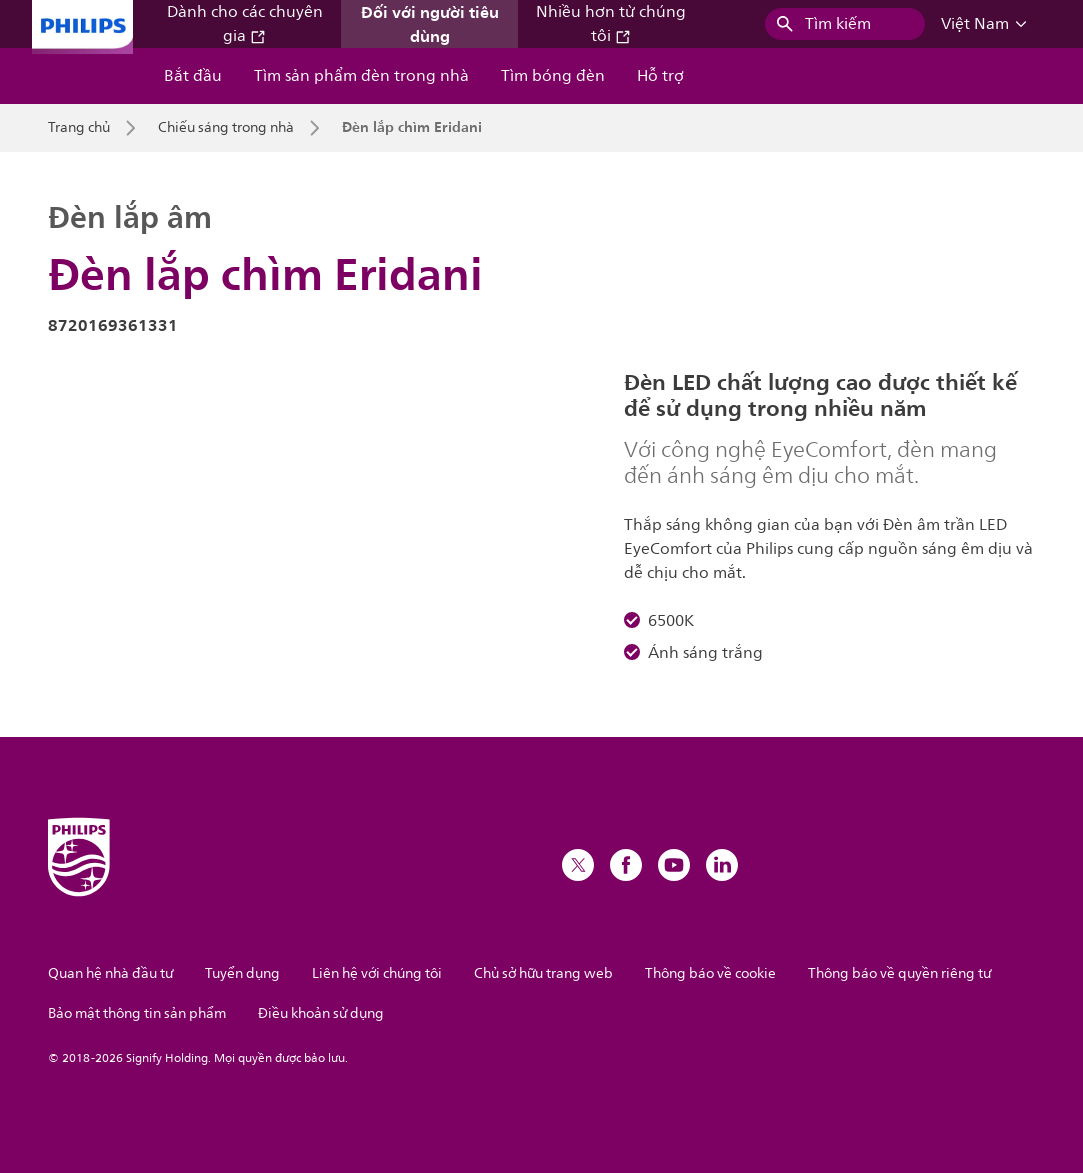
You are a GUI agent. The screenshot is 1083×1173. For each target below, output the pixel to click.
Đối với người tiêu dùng (430, 24)
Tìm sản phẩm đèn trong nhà (361, 76)
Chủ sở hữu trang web (543, 973)
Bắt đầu (193, 76)
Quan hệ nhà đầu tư (110, 973)
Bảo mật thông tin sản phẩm (137, 1013)
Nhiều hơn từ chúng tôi (611, 24)
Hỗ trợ (660, 76)
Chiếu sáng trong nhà (226, 128)
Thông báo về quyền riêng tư (899, 973)
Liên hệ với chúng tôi (377, 973)
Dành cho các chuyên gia (245, 24)
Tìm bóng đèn (553, 76)
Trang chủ (79, 128)
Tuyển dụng (242, 973)
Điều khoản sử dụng (321, 1013)
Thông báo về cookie (710, 973)
